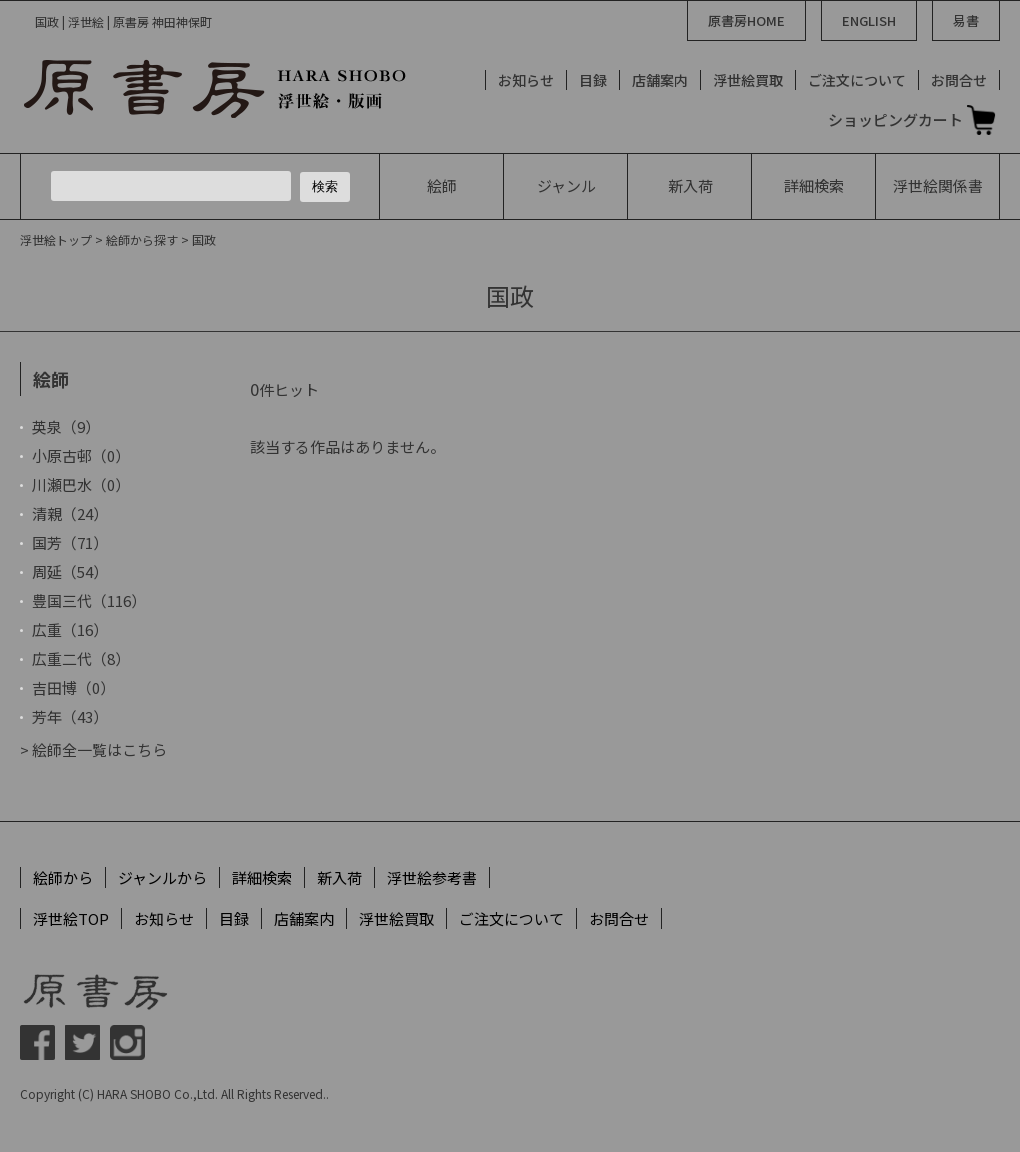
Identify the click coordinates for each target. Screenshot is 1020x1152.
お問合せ (959, 80)
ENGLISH (869, 20)
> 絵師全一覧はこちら (93, 749)
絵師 (442, 185)
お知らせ (526, 80)
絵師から (63, 877)
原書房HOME (746, 20)
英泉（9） (66, 426)
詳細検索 (814, 185)
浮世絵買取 (748, 80)
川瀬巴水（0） (81, 484)
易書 (966, 20)
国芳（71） (70, 542)
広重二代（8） (81, 658)
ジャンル (566, 185)
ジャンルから (162, 877)
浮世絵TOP (71, 918)
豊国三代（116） (89, 600)
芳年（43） (70, 716)
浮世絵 (938, 185)
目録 (593, 80)
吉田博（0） (73, 687)
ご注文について (857, 80)
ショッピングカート (895, 119)
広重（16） (70, 629)
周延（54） (70, 571)
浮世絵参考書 (432, 877)
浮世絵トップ (56, 239)
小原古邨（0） (81, 455)
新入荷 (690, 185)
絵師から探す (142, 239)
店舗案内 (660, 80)
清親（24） (70, 513)
